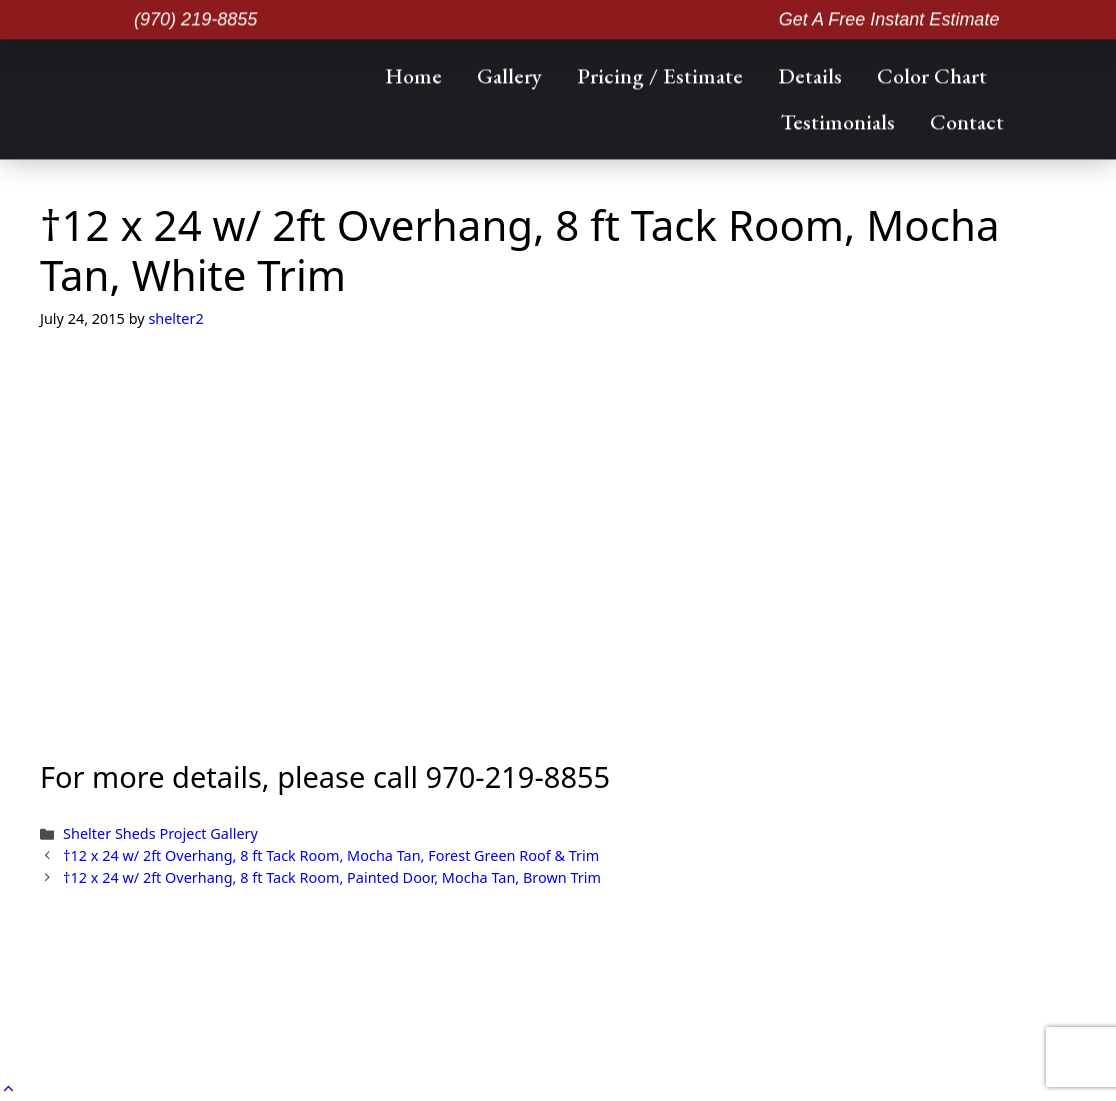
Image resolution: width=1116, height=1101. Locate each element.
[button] (8, 1087)
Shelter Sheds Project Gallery (160, 833)
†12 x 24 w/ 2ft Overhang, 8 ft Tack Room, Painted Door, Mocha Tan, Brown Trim (332, 877)
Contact (967, 120)
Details (810, 74)
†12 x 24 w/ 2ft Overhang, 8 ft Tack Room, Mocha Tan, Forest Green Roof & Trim (331, 855)
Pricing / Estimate (660, 74)
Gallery (509, 74)
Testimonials (838, 120)
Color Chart (932, 74)
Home (413, 74)
